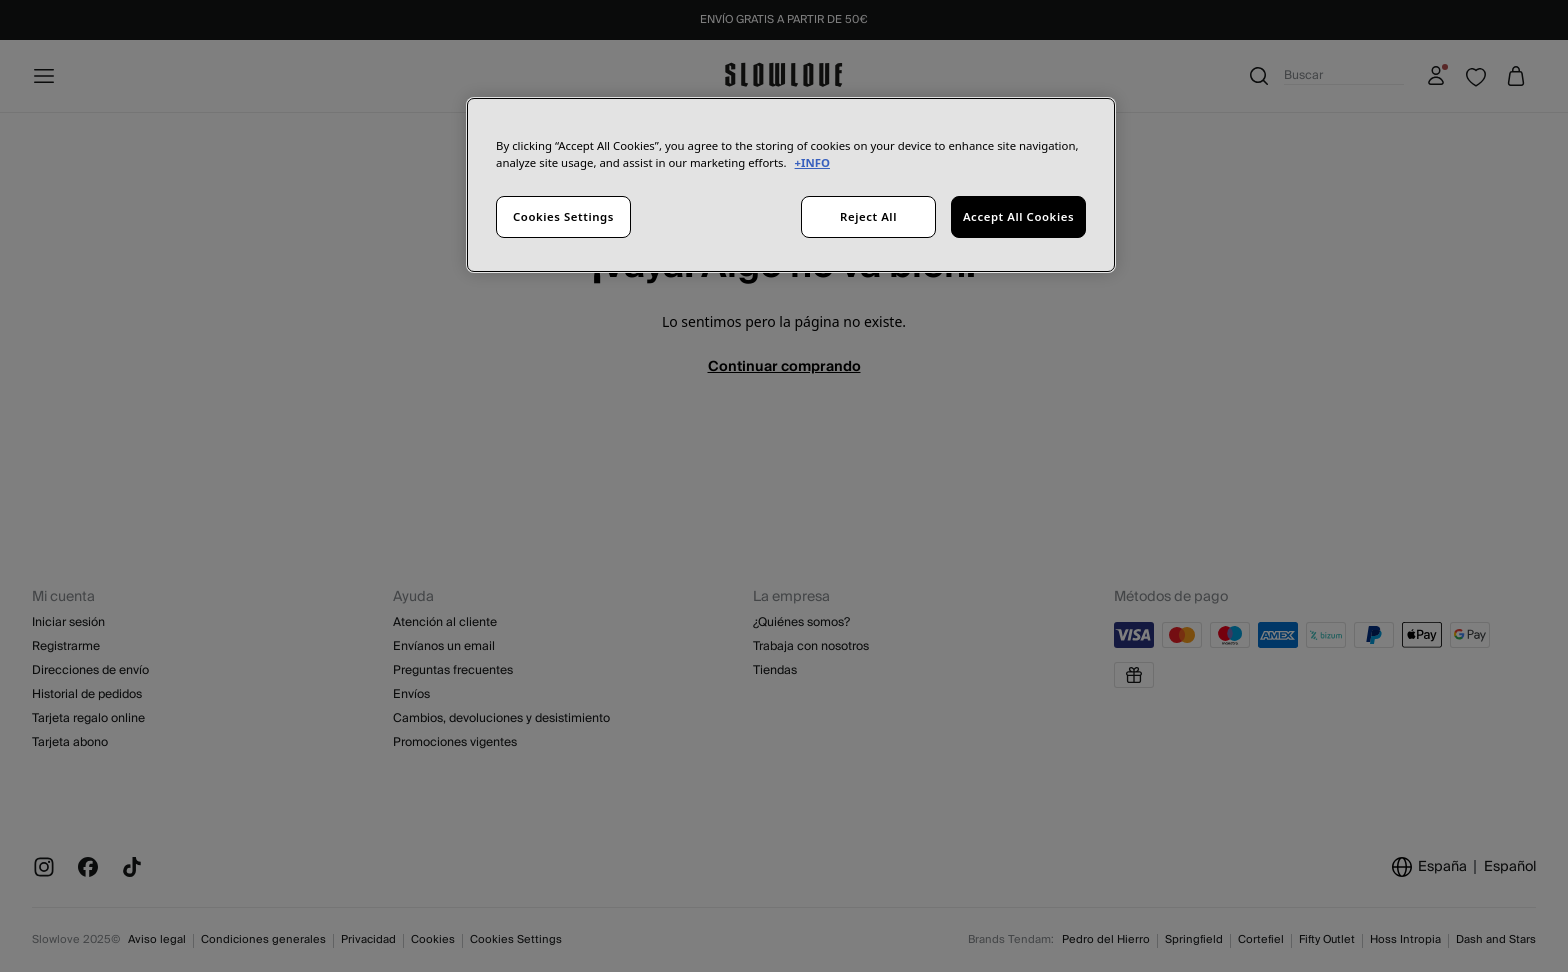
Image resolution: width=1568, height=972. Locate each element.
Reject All (868, 216)
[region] (791, 185)
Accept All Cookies (1018, 216)
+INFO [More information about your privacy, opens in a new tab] (812, 162)
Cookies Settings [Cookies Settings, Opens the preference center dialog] (563, 216)
